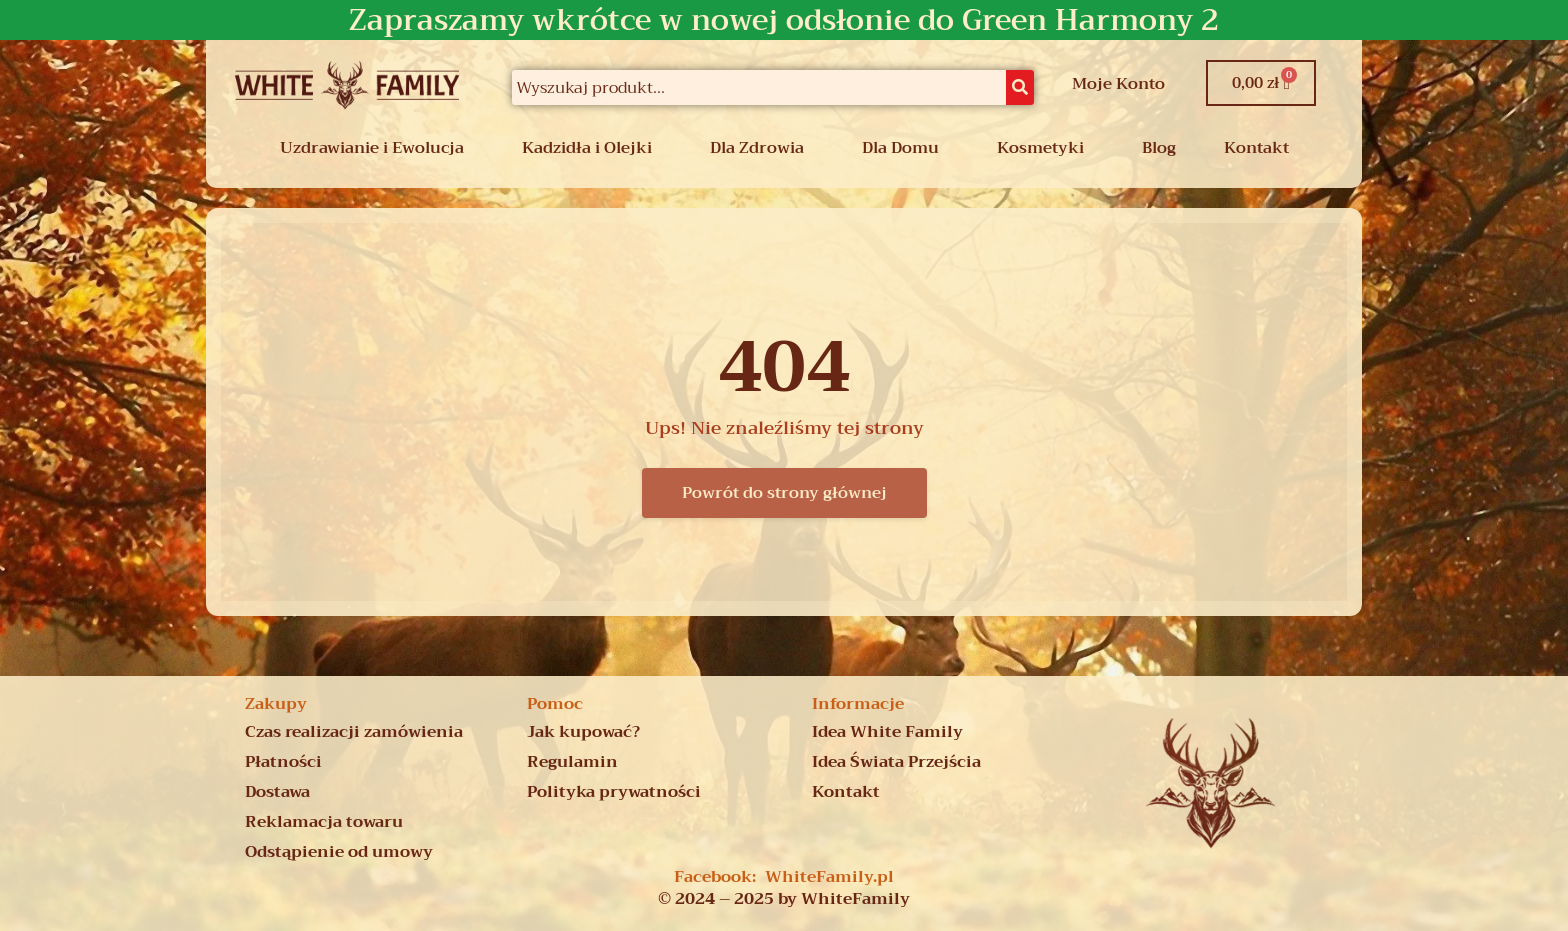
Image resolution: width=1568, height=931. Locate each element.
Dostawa (277, 792)
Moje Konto (1118, 84)
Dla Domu (900, 148)
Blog (1159, 148)
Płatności (283, 762)
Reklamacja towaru (324, 822)
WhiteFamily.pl (829, 877)
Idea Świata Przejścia (896, 762)
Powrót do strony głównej (784, 493)
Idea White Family (887, 732)
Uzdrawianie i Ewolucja (372, 148)
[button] (377, 148)
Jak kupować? (583, 732)
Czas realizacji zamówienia (354, 732)
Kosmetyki (1040, 148)
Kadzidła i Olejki (587, 148)
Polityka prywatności (614, 792)
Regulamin (572, 762)
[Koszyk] (1261, 83)
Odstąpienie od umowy (339, 852)
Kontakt (1256, 148)
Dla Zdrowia (757, 148)
